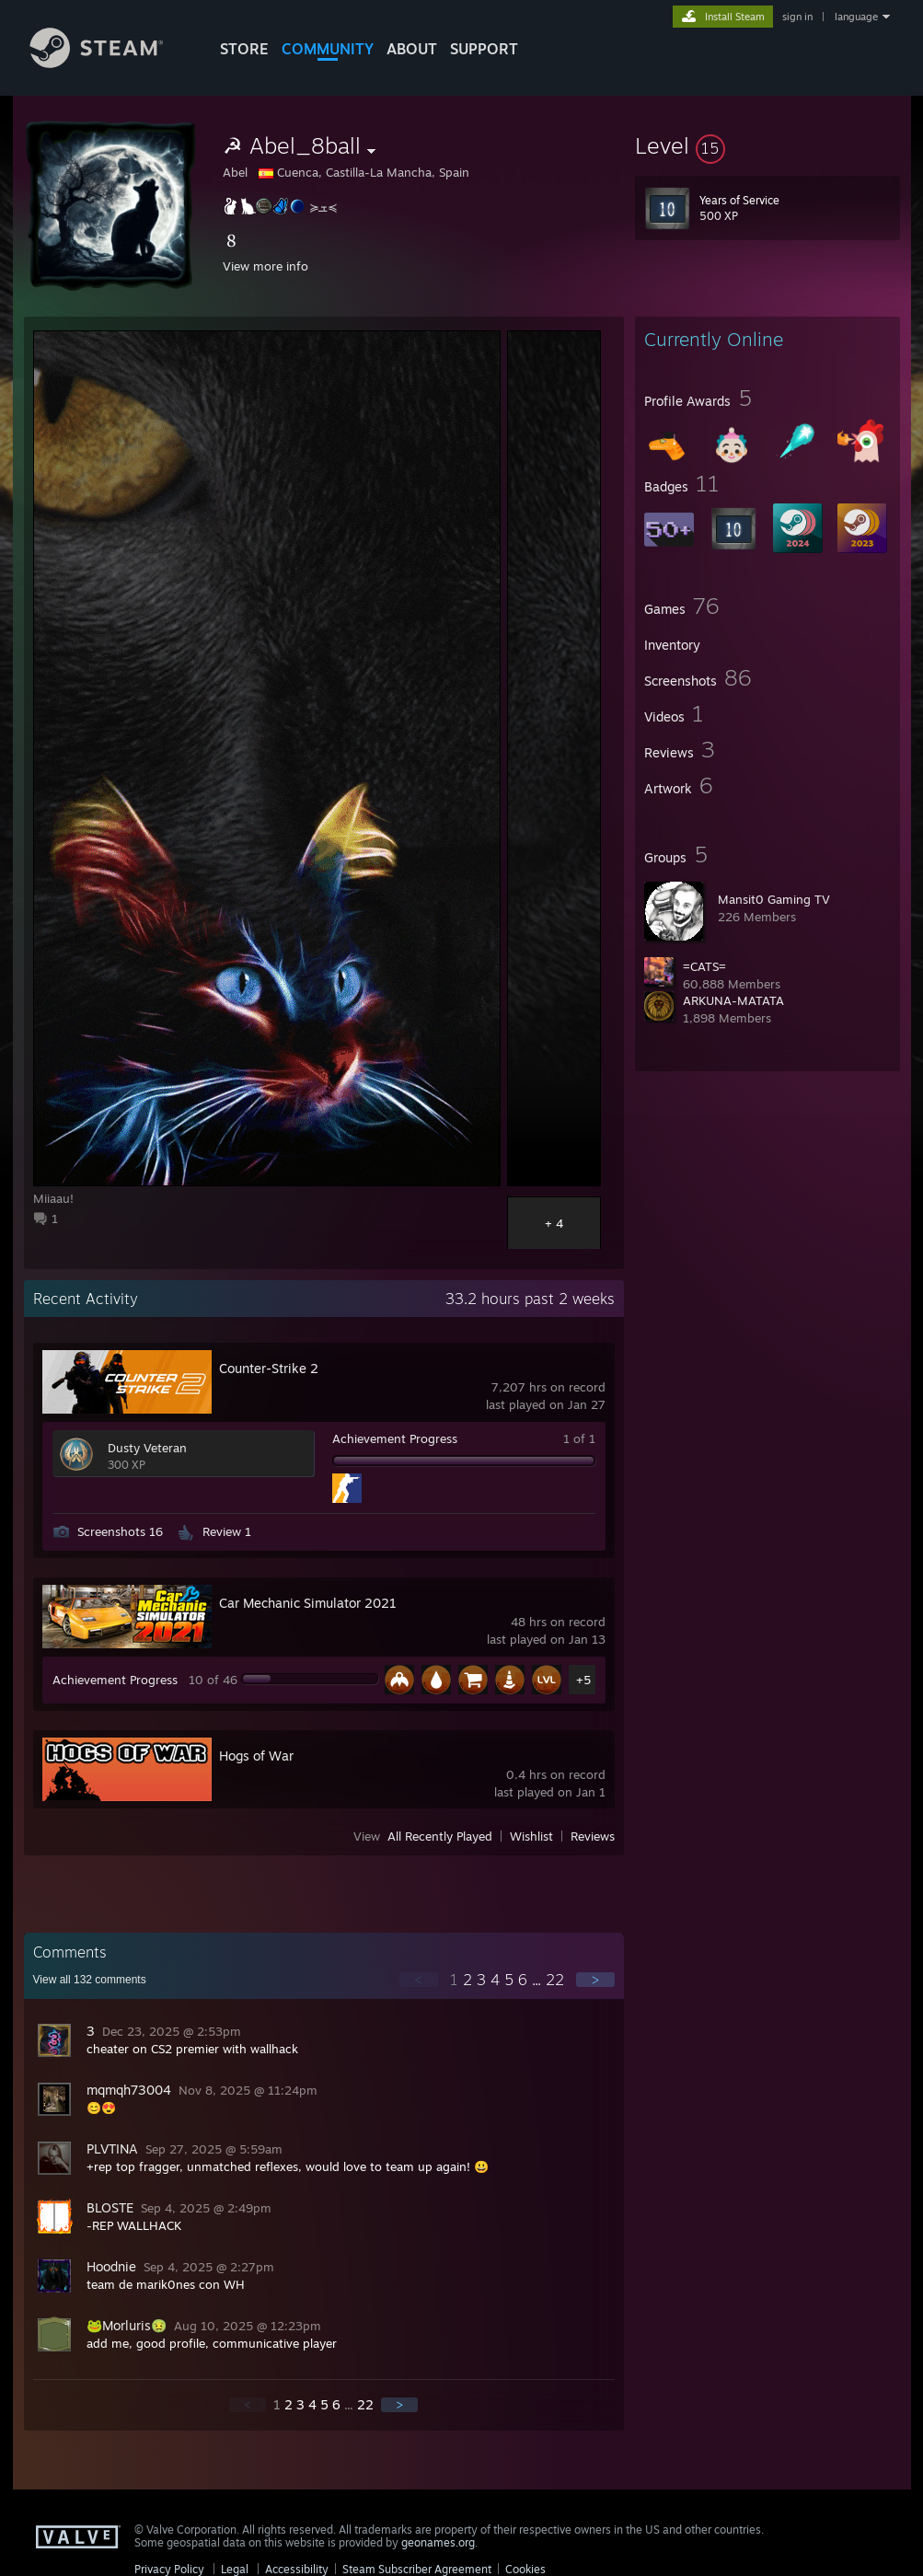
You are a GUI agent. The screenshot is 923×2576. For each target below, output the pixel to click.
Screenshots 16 (120, 1531)
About (412, 49)
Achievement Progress (394, 1438)
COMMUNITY (328, 49)
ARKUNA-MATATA (733, 1000)
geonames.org (438, 2542)
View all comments (89, 1979)
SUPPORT (484, 49)
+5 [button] (583, 1679)
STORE (244, 49)
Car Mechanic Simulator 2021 (308, 1603)
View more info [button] (265, 266)
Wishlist (531, 1836)
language (856, 16)
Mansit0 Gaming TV (774, 899)
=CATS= (704, 966)
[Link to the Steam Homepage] (110, 63)
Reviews (593, 1836)
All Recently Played (439, 1836)
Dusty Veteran (147, 1447)
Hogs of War (256, 1755)
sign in (797, 16)
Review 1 (226, 1531)
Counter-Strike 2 (268, 1368)
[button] (767, 145)
